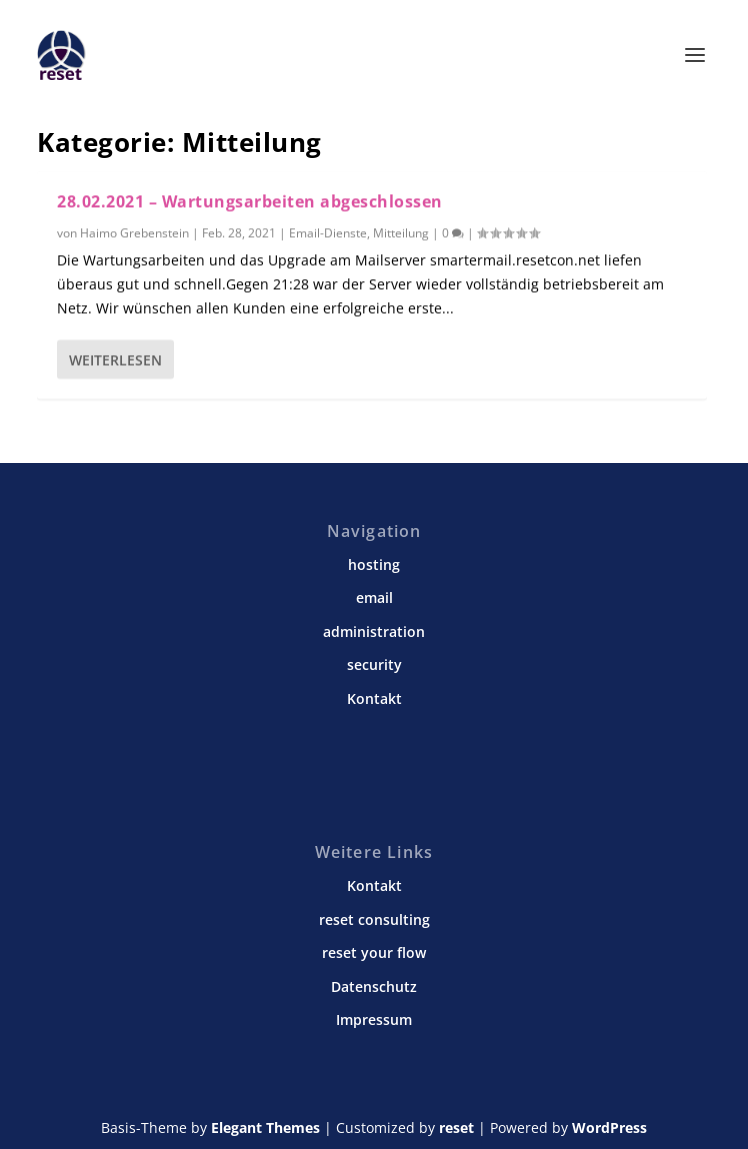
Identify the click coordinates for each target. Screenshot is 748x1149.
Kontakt (374, 698)
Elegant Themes (265, 1127)
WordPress (609, 1127)
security (374, 664)
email (374, 597)
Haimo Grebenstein (134, 232)
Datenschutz (374, 986)
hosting (374, 564)
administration (374, 631)
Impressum (374, 1019)
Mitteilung (401, 232)
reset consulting (374, 919)
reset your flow (374, 952)
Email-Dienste (328, 232)
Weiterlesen (115, 358)
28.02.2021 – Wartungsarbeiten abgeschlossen (250, 201)
